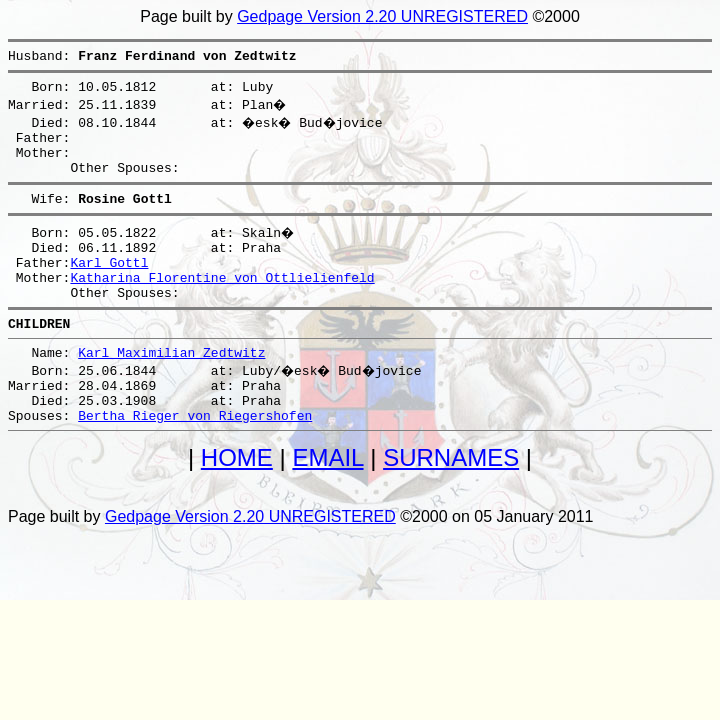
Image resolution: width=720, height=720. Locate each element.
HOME (237, 502)
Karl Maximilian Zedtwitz (171, 388)
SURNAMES (451, 502)
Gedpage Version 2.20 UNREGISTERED (382, 16)
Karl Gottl (109, 286)
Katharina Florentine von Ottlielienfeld (222, 304)
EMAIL (327, 502)
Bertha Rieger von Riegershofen (195, 460)
